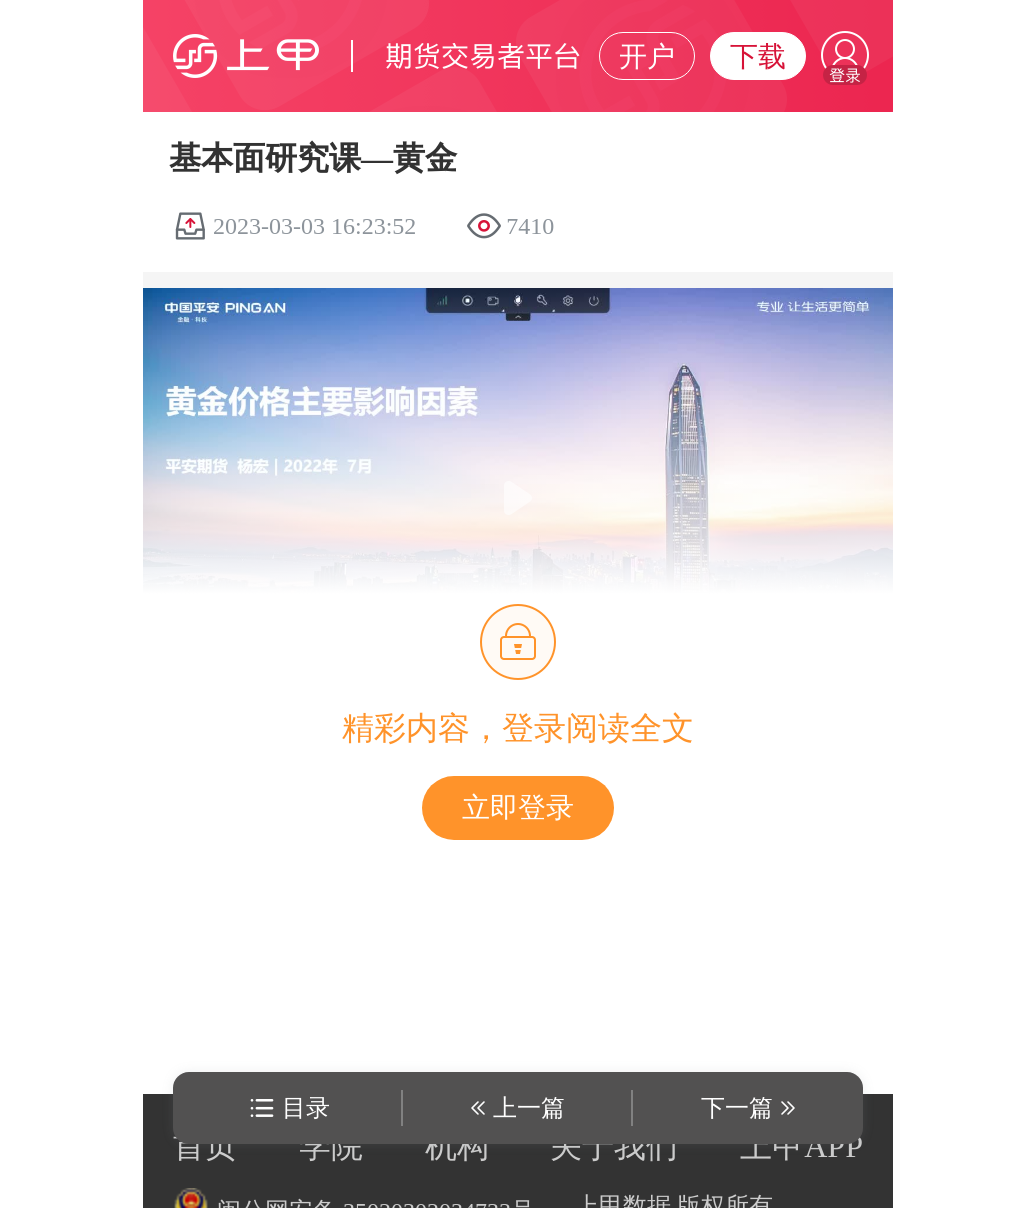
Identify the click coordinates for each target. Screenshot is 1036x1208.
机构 (457, 1146)
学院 (331, 1146)
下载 (758, 56)
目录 (306, 1108)
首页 (205, 1146)
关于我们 (614, 1146)
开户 (647, 56)
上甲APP (801, 1146)
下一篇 (737, 1108)
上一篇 (529, 1108)
